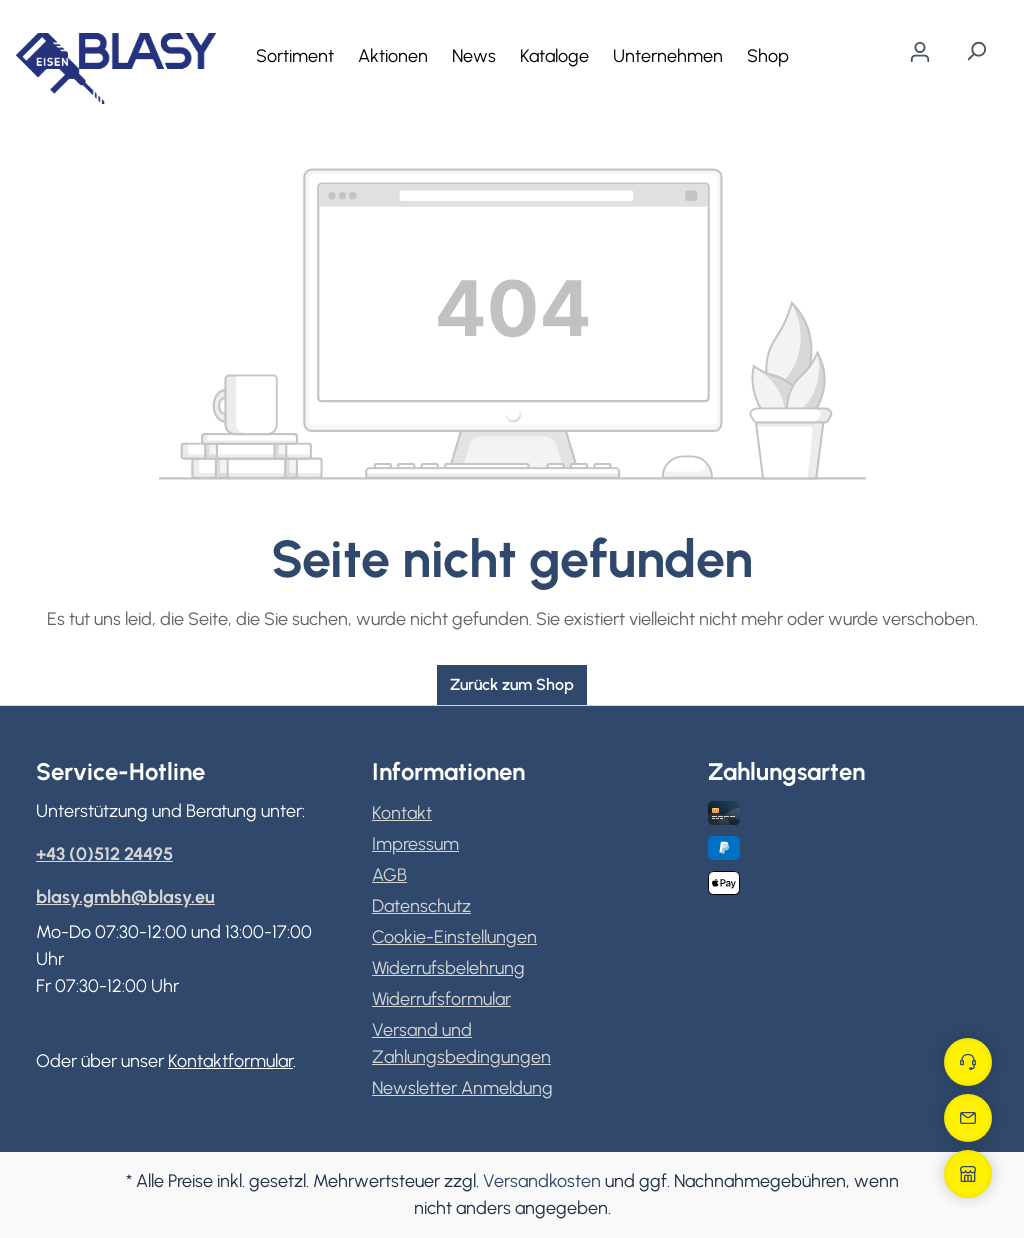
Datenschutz (421, 906)
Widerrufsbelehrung (448, 968)
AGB (389, 875)
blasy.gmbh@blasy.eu (125, 897)
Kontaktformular (230, 1061)
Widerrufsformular (441, 999)
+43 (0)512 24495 (104, 854)
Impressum (415, 844)
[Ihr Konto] (920, 52)
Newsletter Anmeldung (462, 1088)
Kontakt (402, 813)
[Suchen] (976, 51)
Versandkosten (542, 1181)
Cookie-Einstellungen (454, 937)
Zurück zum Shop (512, 684)
